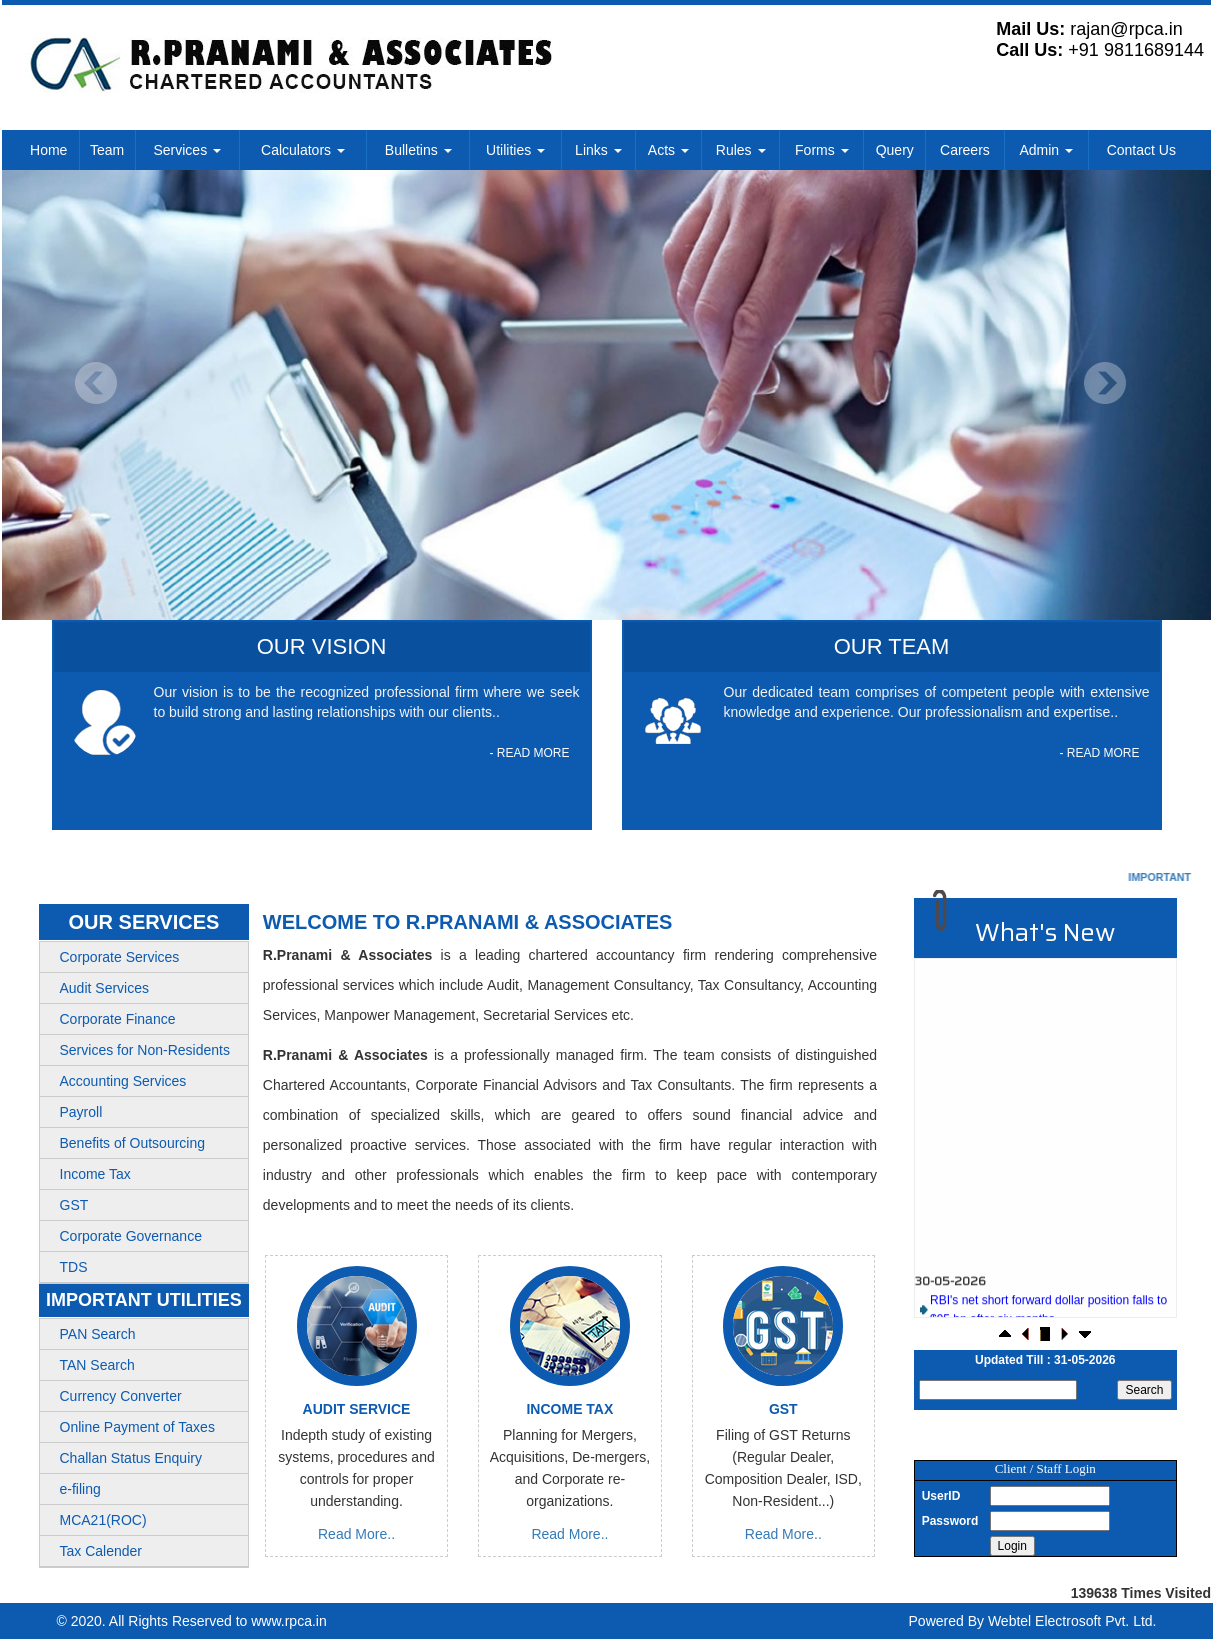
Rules (741, 150)
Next (1104, 383)
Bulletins (418, 150)
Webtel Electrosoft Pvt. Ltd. (1072, 1621)
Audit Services (104, 988)
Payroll (81, 1112)
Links (598, 150)
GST (74, 1205)
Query (895, 150)
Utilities (515, 150)
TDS (74, 1267)
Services (187, 150)
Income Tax (95, 1174)
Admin (1046, 150)
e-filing (80, 1489)
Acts (668, 150)
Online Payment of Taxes (137, 1427)
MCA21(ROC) (103, 1520)
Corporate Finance (118, 1019)
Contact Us (1141, 150)
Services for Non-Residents (145, 1050)
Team (107, 150)
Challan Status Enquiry (131, 1458)
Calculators (303, 150)
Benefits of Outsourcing (133, 1143)
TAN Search (97, 1365)
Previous (96, 383)
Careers (965, 150)
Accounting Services (123, 1081)
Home (48, 150)
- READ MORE (529, 753)
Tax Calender (101, 1551)
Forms (822, 150)
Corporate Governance (131, 1236)
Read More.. (356, 1534)
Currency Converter (121, 1396)
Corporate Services (120, 957)
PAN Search (98, 1334)
